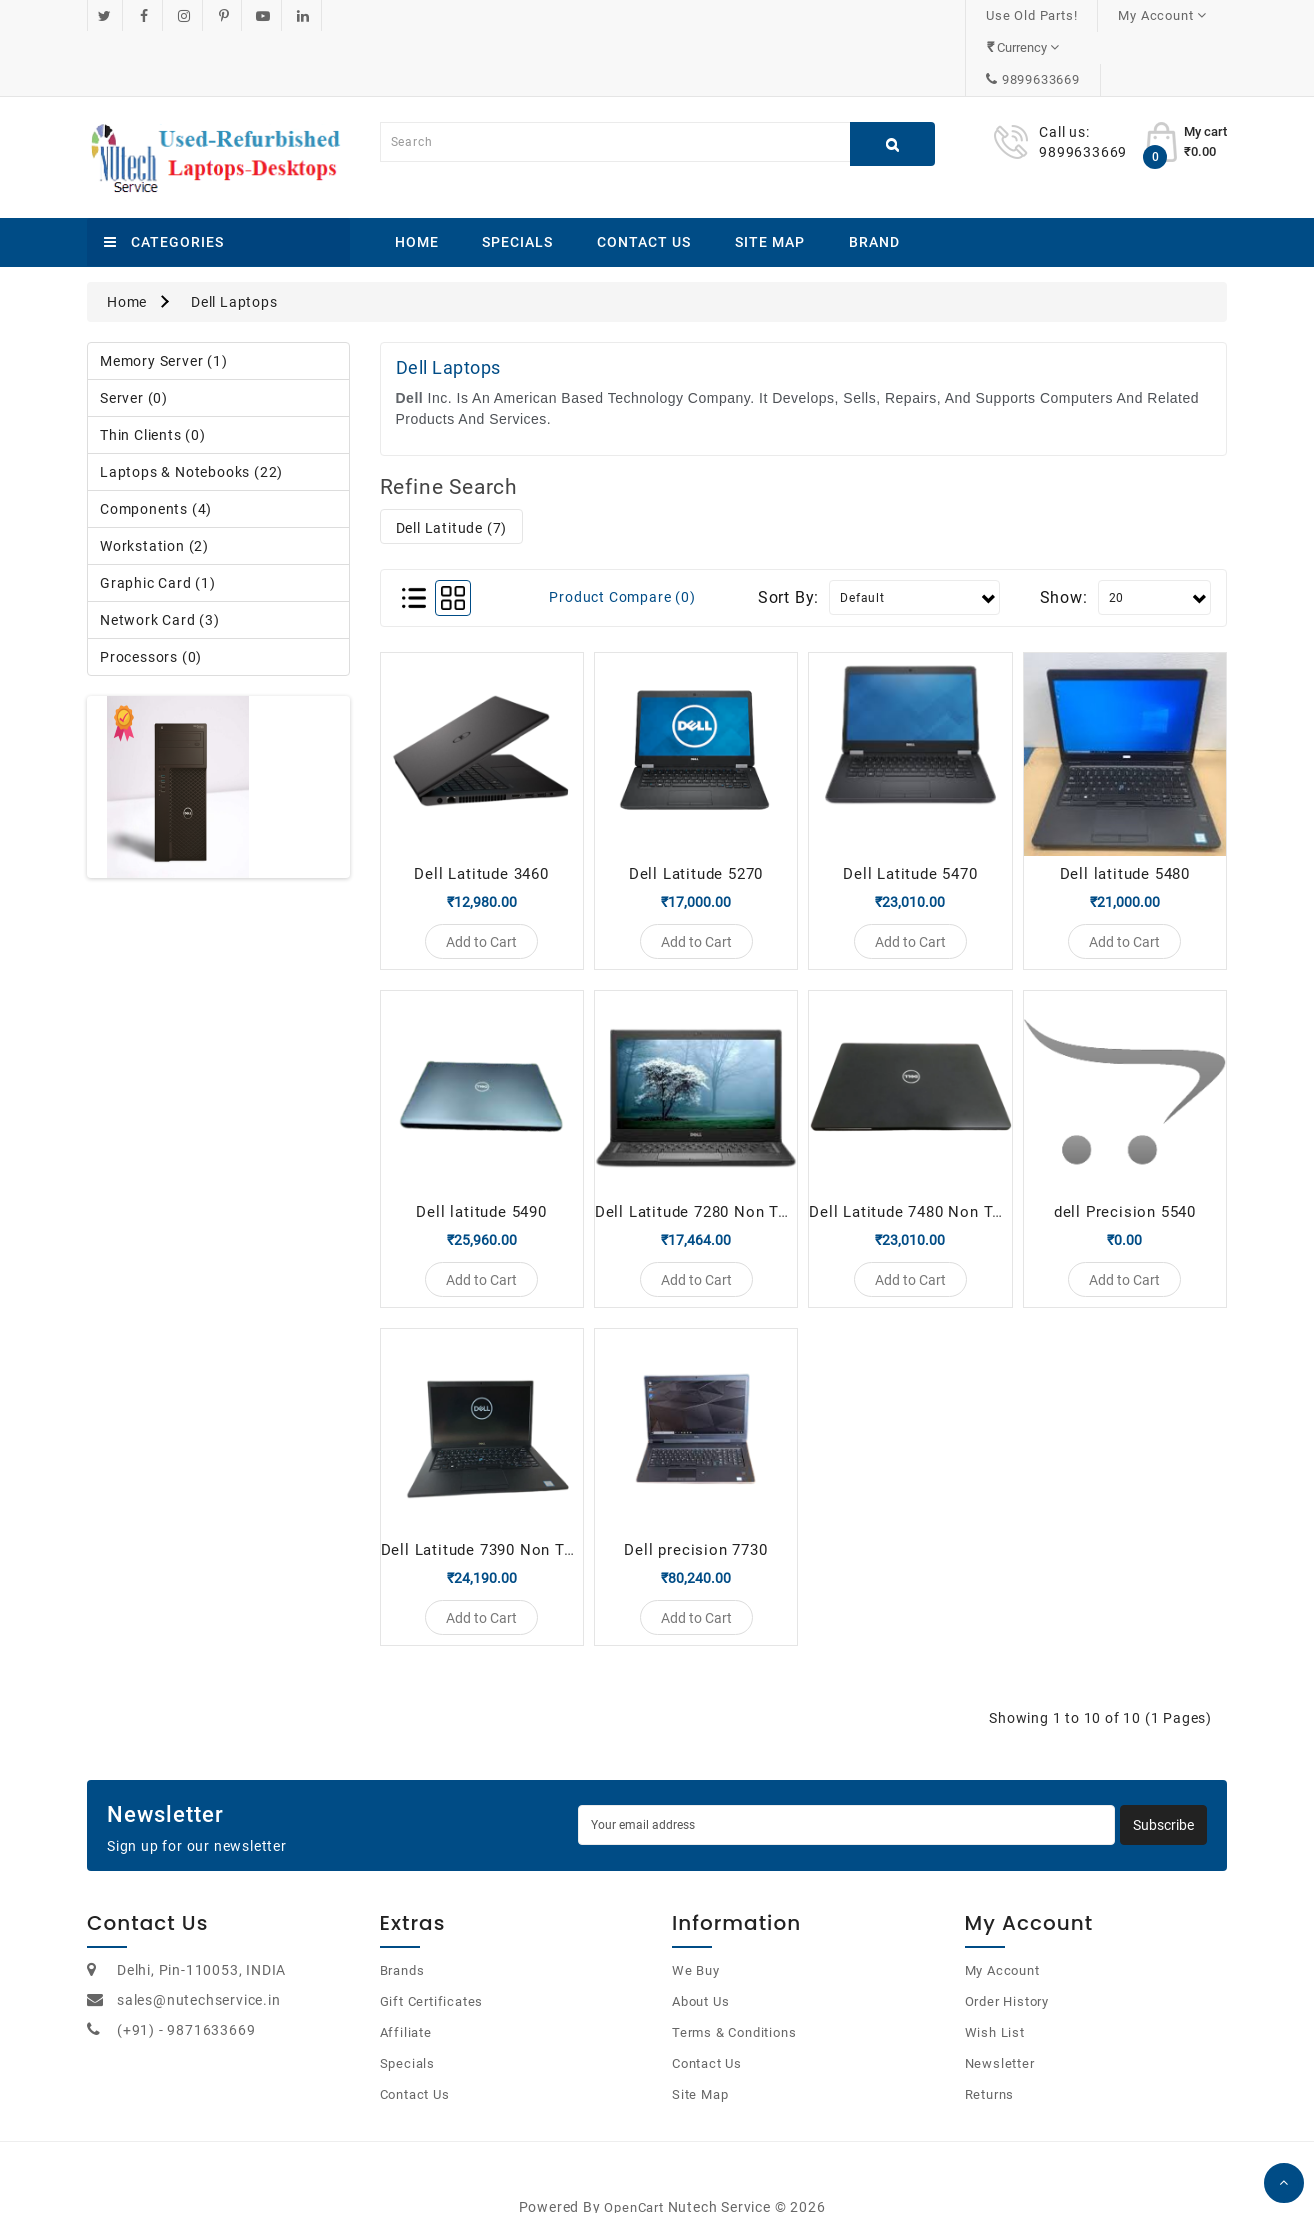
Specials (517, 178)
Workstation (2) (154, 482)
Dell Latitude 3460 (481, 810)
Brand (874, 178)
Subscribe (1163, 1791)
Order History (1007, 1966)
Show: (1064, 533)
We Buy (696, 1935)
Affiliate (406, 1997)
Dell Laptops (234, 238)
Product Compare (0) (622, 533)
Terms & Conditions (734, 1997)
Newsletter (1000, 2028)
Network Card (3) (160, 556)
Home (417, 178)
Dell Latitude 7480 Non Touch (918, 1157)
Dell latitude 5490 (481, 1157)
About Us (700, 1966)
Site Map (770, 178)
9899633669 (1167, 15)
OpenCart (633, 2172)
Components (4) (156, 445)
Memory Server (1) (164, 297)
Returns (990, 2059)
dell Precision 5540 (1125, 1157)
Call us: (1064, 68)
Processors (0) (151, 593)
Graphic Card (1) (158, 519)
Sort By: (788, 533)
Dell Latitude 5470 (910, 810)
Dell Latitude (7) (452, 464)
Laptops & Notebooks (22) (191, 408)
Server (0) (134, 334)
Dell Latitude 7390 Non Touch (490, 1505)
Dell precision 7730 (695, 1505)
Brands (402, 1935)
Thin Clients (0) (153, 371)
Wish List (995, 1997)
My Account (1002, 1935)
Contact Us (644, 178)
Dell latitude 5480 (1125, 810)
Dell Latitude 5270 (696, 810)
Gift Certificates (432, 1966)
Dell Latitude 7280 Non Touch (704, 1157)
